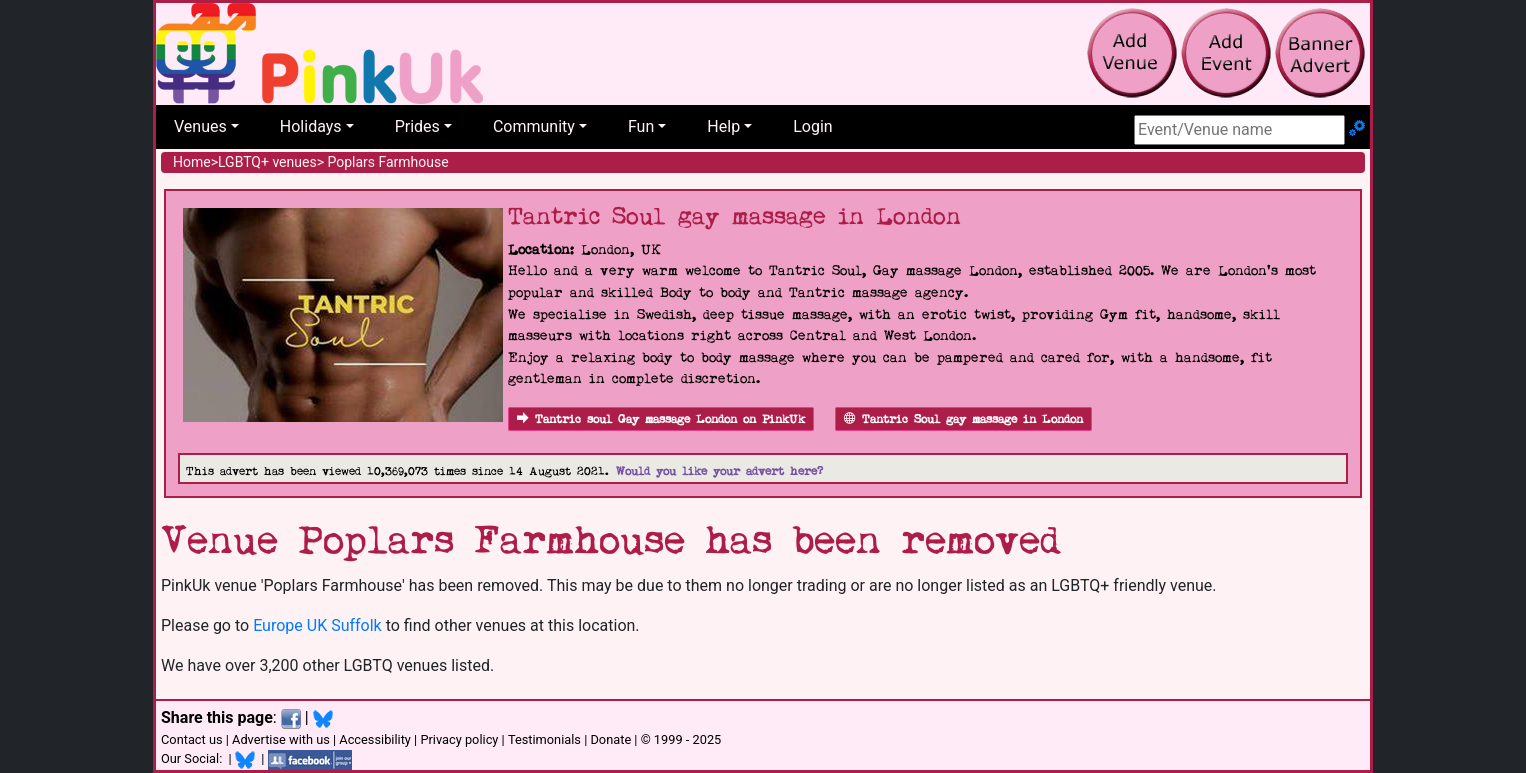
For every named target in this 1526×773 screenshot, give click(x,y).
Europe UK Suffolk (317, 625)
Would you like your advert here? (719, 471)
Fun (641, 126)
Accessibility (375, 739)
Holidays (311, 126)
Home (192, 162)
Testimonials (544, 739)
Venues (200, 126)
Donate (610, 739)
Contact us (192, 739)
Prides (417, 126)
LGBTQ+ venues (267, 162)
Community (534, 126)
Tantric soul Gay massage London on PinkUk (661, 419)
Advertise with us (281, 739)
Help (723, 126)
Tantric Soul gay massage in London (963, 419)
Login (812, 126)
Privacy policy (459, 739)
